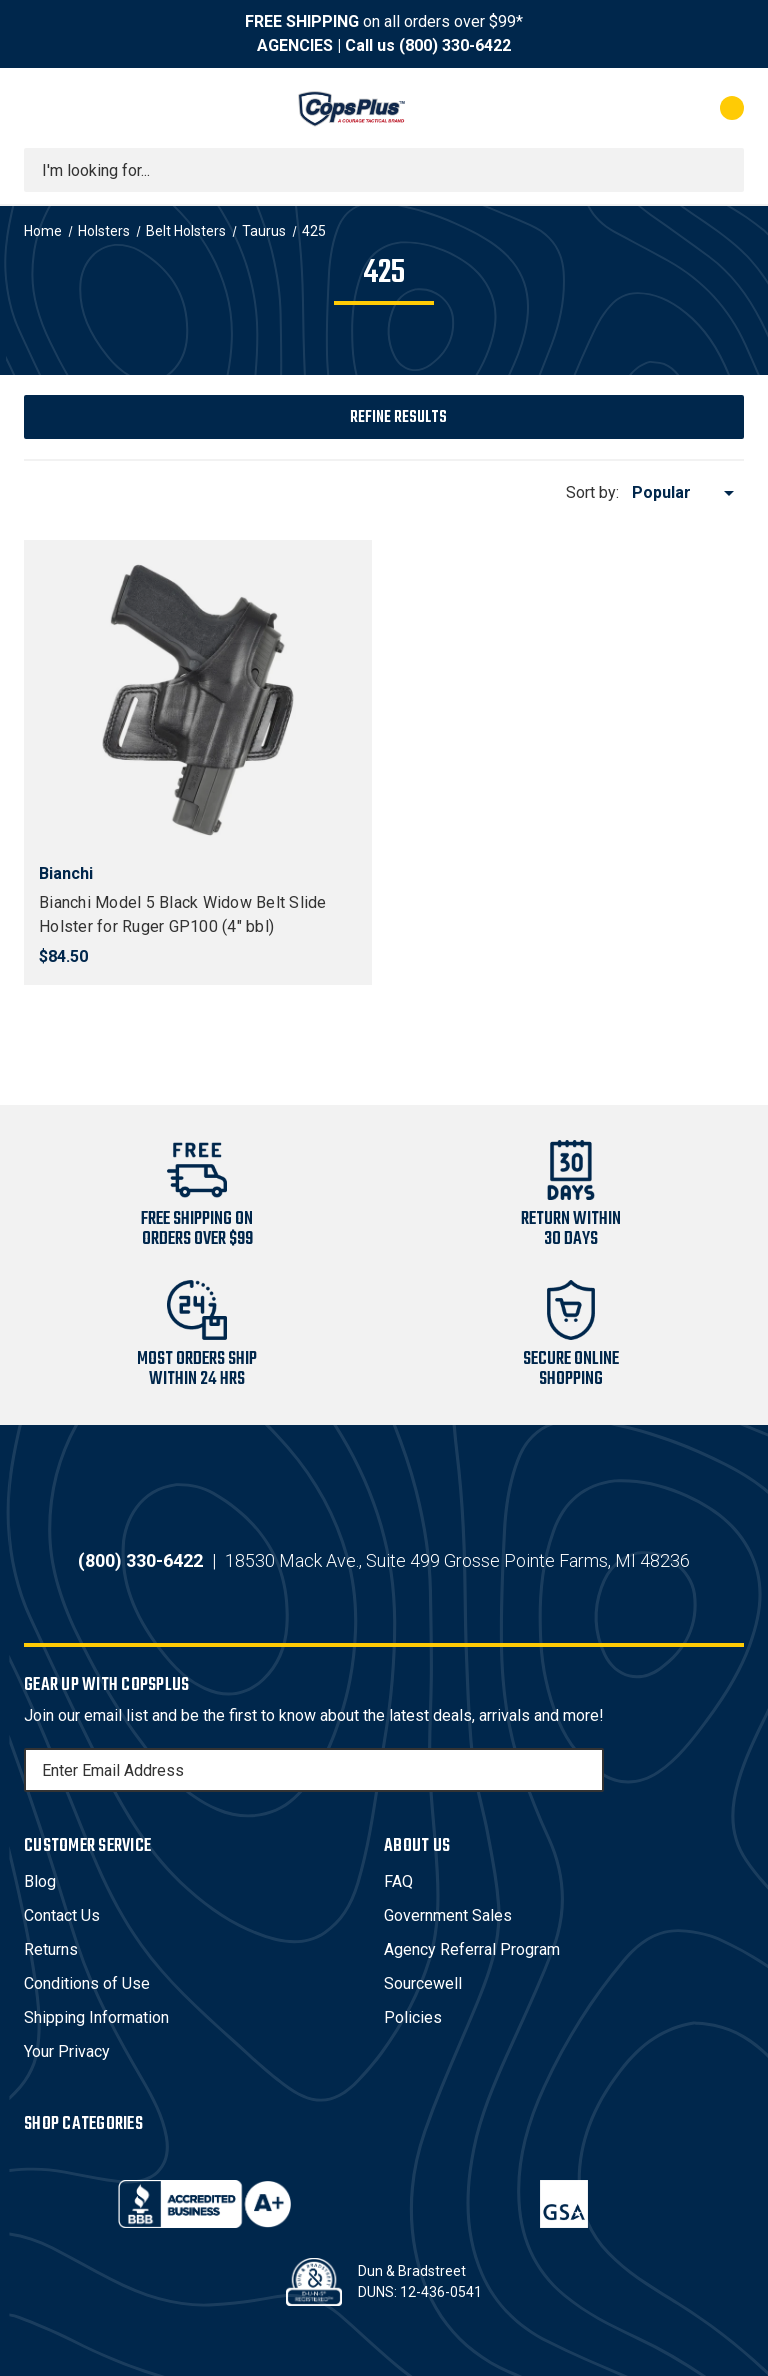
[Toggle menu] (42, 108)
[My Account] (643, 108)
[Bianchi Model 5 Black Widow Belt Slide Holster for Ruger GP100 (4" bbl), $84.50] (198, 700)
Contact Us (62, 1915)
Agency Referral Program (472, 1949)
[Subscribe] (586, 1770)
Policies (413, 2017)
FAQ (398, 1881)
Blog (40, 1881)
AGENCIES (295, 45)
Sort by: (592, 492)
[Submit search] (722, 170)
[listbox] (686, 493)
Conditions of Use (87, 1983)
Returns (51, 1949)
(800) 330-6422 (455, 45)
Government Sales (448, 1915)
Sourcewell (423, 1983)
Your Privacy (67, 2051)
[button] (384, 417)
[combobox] (384, 170)
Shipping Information (96, 2017)
